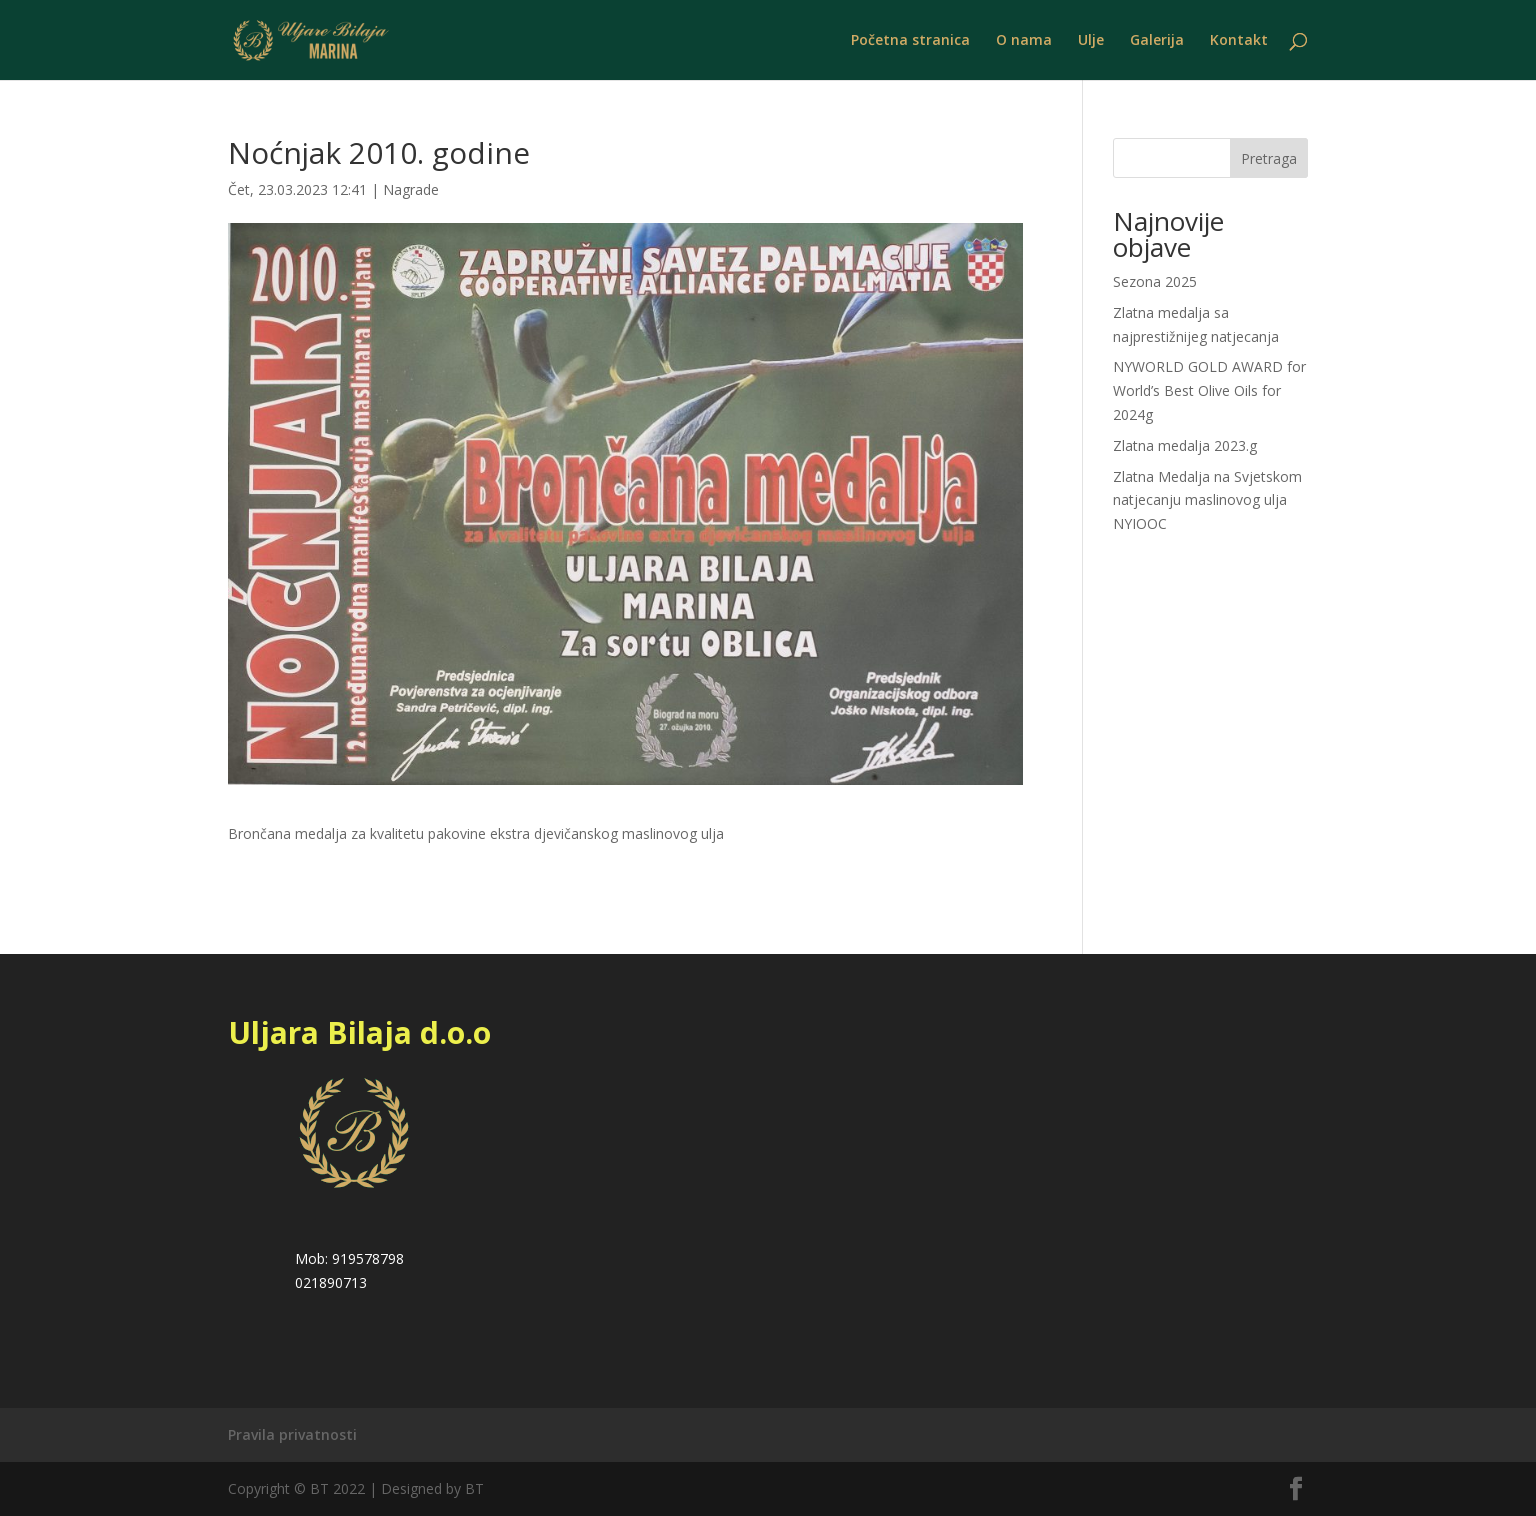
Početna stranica (910, 41)
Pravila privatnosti (292, 1434)
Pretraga (1269, 158)
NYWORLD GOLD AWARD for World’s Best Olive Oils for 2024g (1209, 390)
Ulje (1091, 41)
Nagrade (411, 189)
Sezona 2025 (1155, 281)
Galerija (1157, 41)
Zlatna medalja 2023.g (1185, 445)
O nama (1024, 41)
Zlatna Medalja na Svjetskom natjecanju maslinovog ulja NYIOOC (1207, 500)
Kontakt (1239, 41)
